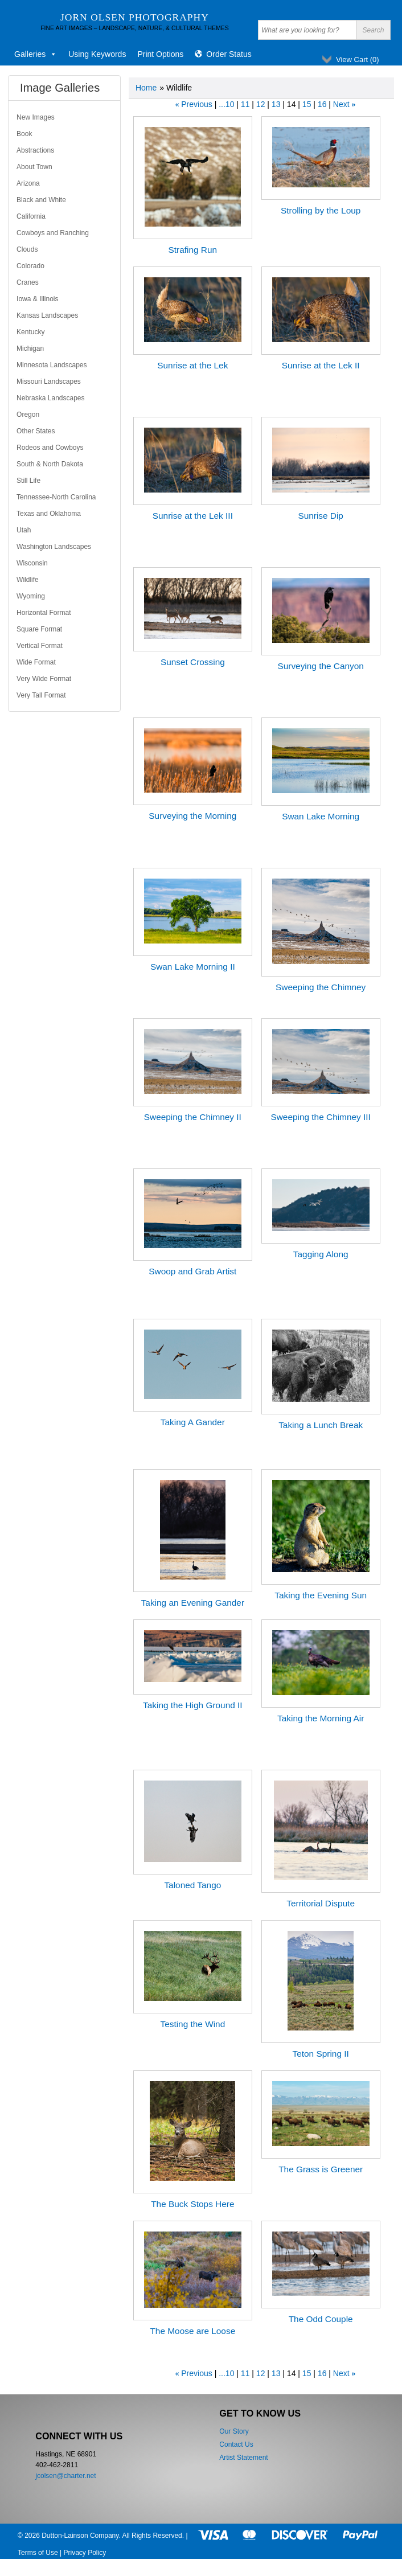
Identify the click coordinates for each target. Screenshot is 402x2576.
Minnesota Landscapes (52, 365)
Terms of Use (38, 2553)
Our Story (233, 2431)
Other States (36, 431)
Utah (24, 530)
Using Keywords (97, 54)
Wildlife (28, 580)
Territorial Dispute (320, 1903)
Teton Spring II (321, 2053)
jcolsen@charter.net (65, 2476)
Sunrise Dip (320, 515)
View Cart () (357, 59)
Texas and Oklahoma (49, 514)
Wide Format (36, 662)
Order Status (228, 54)
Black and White (41, 200)
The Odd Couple (321, 2319)
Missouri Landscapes (49, 381)
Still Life (28, 481)
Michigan (30, 348)
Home (146, 87)
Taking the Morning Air (320, 1718)
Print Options (160, 54)
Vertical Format (40, 646)
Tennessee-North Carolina (56, 497)
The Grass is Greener (320, 2169)
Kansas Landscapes (47, 315)
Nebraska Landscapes (50, 398)
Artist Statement (243, 2458)
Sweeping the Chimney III (320, 1117)
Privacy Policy (84, 2553)
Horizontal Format (44, 613)
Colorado (30, 266)
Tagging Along (320, 1254)
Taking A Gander (193, 1422)
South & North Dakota (50, 464)
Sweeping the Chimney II (192, 1117)
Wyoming (31, 596)
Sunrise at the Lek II (321, 365)
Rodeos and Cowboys (50, 448)
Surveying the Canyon (320, 666)
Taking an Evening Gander (192, 1602)
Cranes (28, 282)
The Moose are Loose (192, 2331)
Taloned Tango (192, 1885)
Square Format (39, 629)
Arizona (28, 183)
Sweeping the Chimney (321, 987)
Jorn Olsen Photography (134, 17)
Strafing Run (193, 250)
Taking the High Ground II (193, 1705)
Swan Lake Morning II (192, 966)
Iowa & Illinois (37, 299)
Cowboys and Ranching (53, 233)
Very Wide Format (44, 679)
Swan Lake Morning (320, 816)
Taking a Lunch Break (320, 1425)
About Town (34, 167)
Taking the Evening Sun (320, 1595)
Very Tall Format (41, 695)
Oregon (28, 415)
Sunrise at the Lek (192, 365)
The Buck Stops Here (192, 2204)
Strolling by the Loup (320, 210)
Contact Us (236, 2444)
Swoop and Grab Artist (192, 1271)
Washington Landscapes (54, 547)
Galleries (35, 54)
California (31, 216)
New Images (36, 117)
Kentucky (30, 332)
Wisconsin (32, 563)
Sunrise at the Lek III (193, 515)
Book (24, 134)
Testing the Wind (192, 2024)
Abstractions (35, 150)
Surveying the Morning (192, 816)
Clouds (27, 249)
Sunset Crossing (193, 662)
